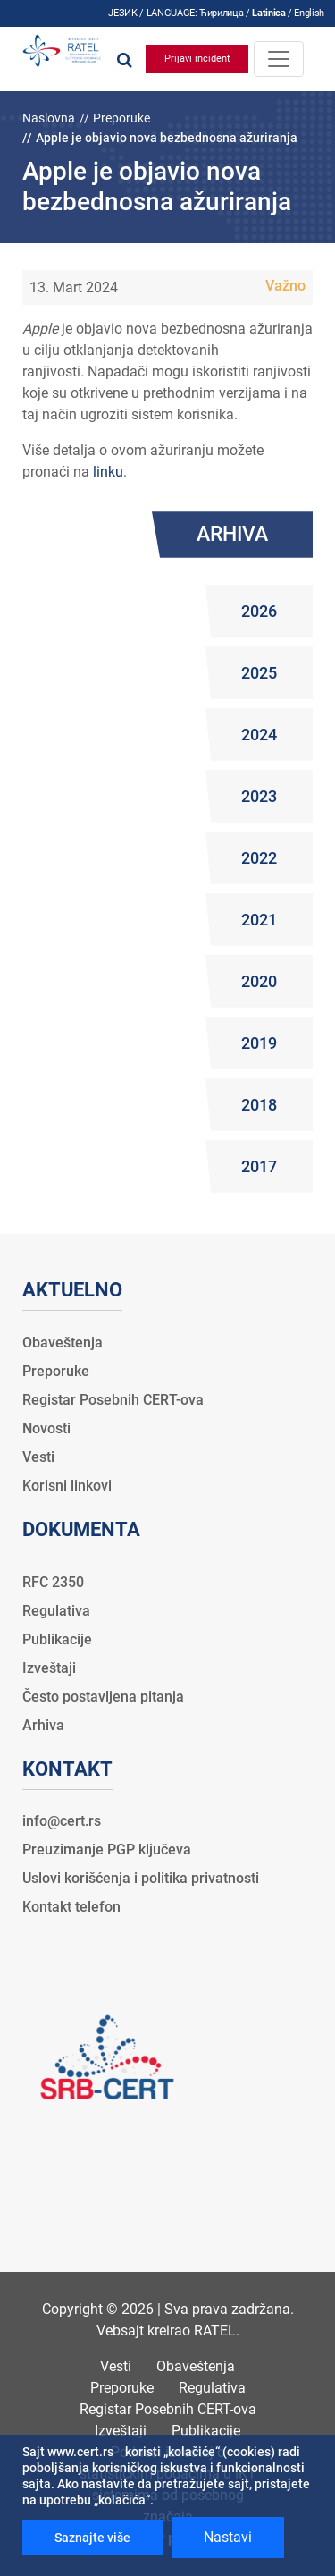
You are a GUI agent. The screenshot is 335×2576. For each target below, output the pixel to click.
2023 (259, 796)
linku (108, 471)
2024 (259, 734)
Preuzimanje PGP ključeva (106, 1849)
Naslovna (48, 118)
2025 (259, 672)
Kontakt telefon (71, 1906)
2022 (259, 858)
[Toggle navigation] (279, 59)
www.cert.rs (80, 2452)
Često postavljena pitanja (103, 1696)
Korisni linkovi (67, 1485)
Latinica (268, 13)
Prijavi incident (197, 58)
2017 (259, 1166)
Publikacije (57, 1639)
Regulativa (56, 1610)
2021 (259, 919)
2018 (259, 1104)
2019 (259, 1043)
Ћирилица (221, 13)
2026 (259, 611)
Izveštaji (49, 1668)
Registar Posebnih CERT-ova (113, 1399)
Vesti (38, 1456)
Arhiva (43, 1725)
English (309, 13)
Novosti (46, 1428)
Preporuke (121, 118)
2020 (259, 981)
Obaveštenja (62, 1342)
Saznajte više (92, 2537)
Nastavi (228, 2537)
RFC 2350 (53, 1582)
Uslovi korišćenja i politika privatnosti (140, 1878)
